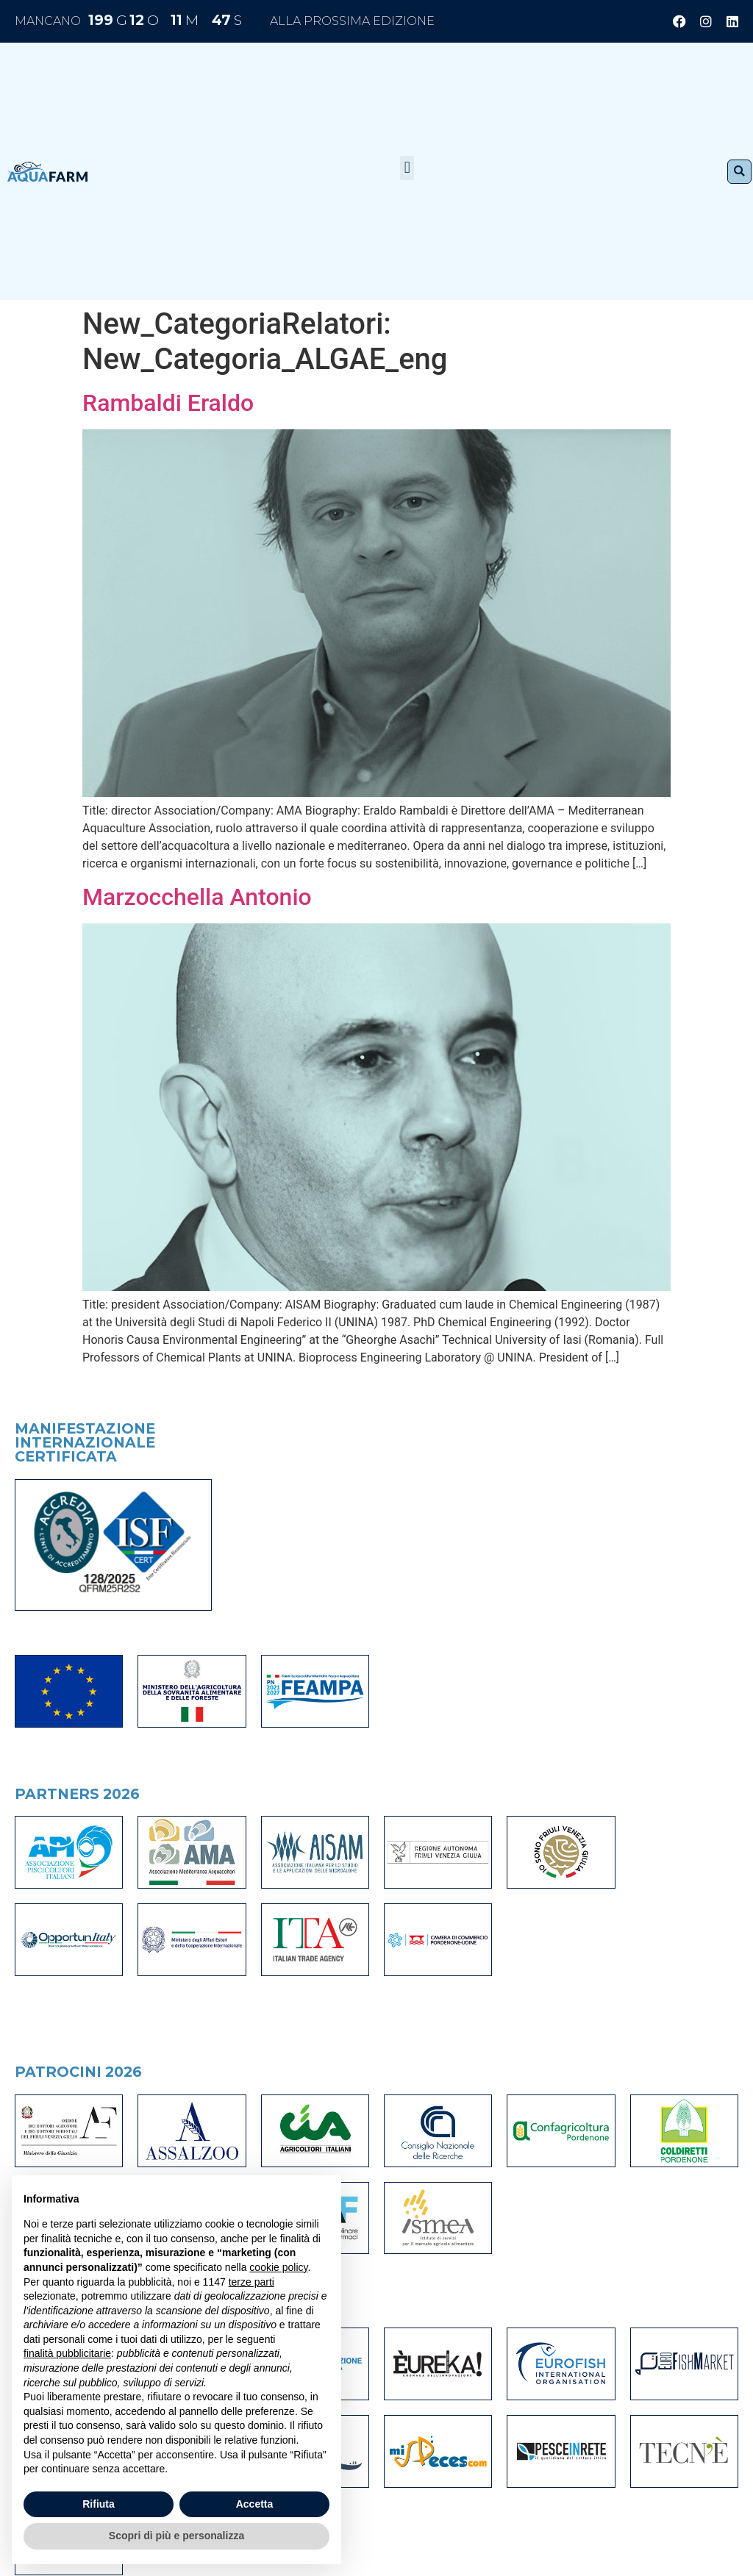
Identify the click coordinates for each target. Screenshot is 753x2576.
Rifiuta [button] (98, 2504)
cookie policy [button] (278, 2267)
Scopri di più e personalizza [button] (176, 2535)
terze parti (251, 2282)
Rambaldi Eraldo (168, 403)
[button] (407, 168)
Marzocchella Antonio (197, 897)
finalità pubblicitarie (67, 2353)
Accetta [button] (255, 2504)
